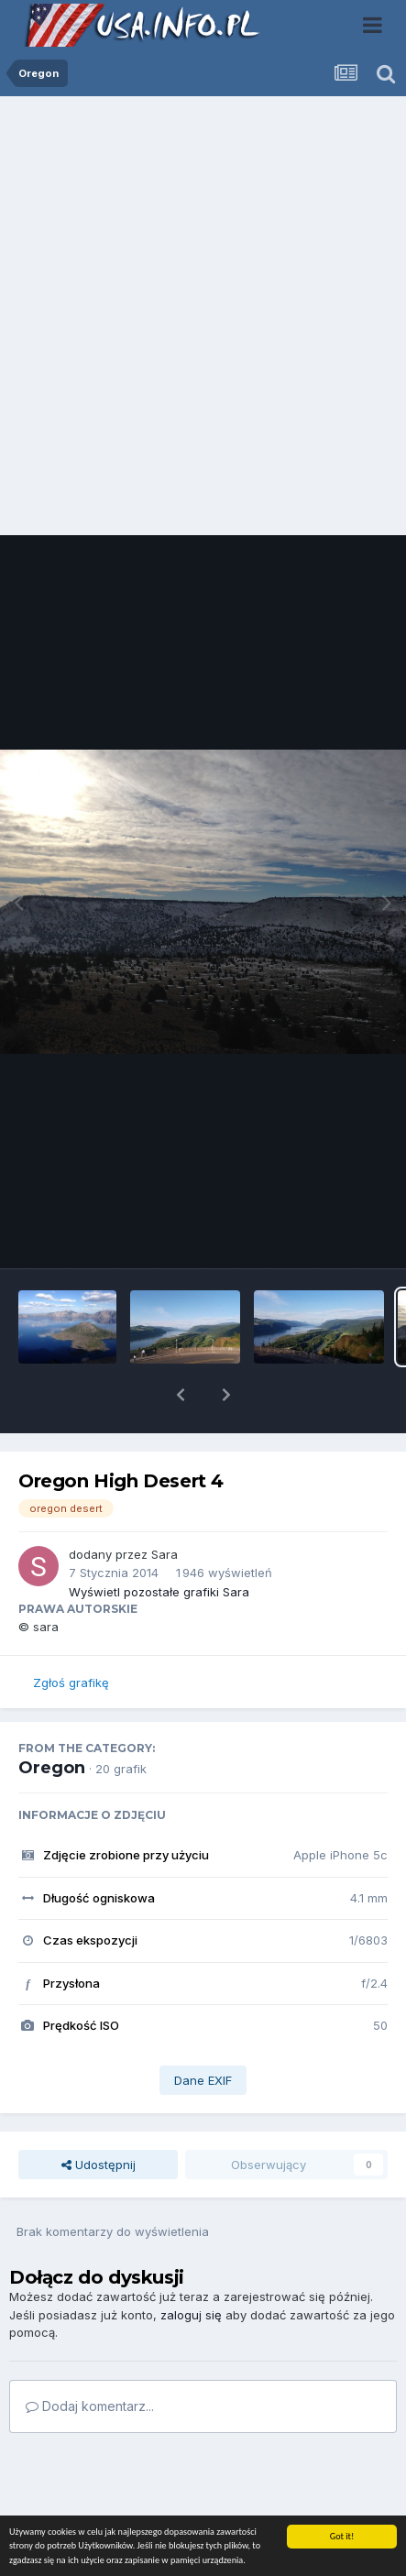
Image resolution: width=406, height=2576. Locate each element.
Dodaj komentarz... (90, 2358)
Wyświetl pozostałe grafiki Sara (159, 1544)
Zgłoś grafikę (71, 1635)
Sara (164, 1506)
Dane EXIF (203, 2032)
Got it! (342, 2536)
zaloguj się (191, 2267)
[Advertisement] (203, 320)
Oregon (51, 1720)
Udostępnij (98, 2117)
